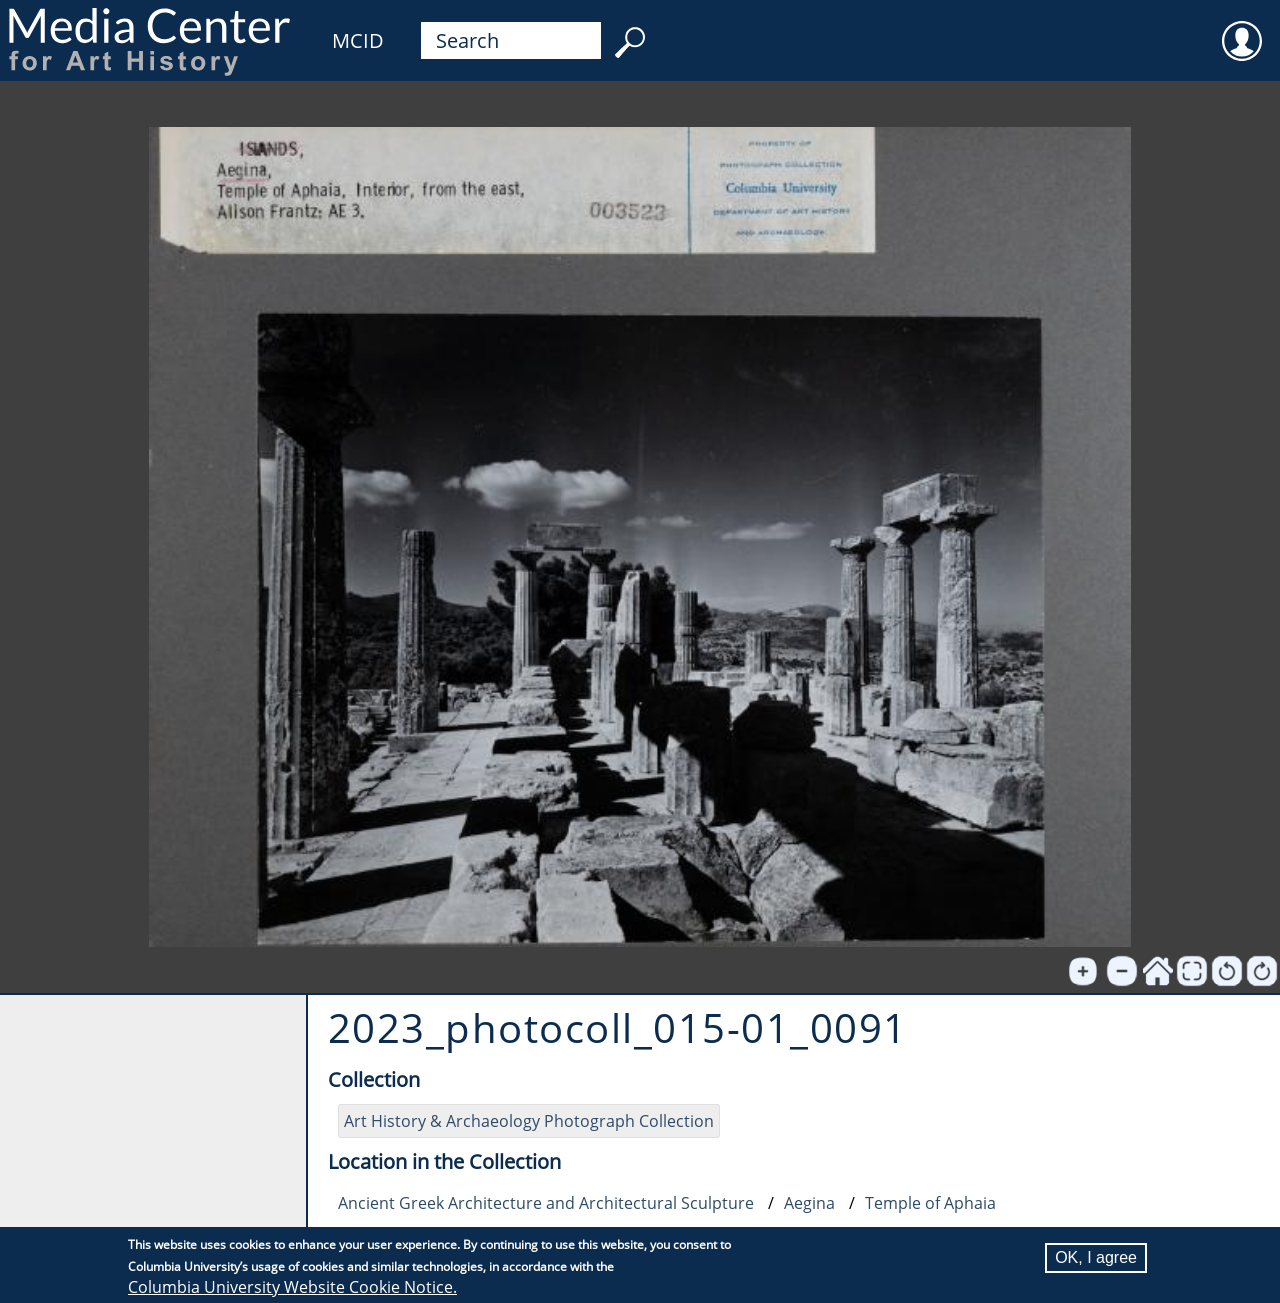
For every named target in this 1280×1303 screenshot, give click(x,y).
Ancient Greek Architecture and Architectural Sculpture (546, 1203)
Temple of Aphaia (930, 1203)
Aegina (809, 1203)
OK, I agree (1096, 1257)
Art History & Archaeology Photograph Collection (529, 1121)
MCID (358, 40)
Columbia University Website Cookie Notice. (292, 1287)
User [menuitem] (1242, 28)
